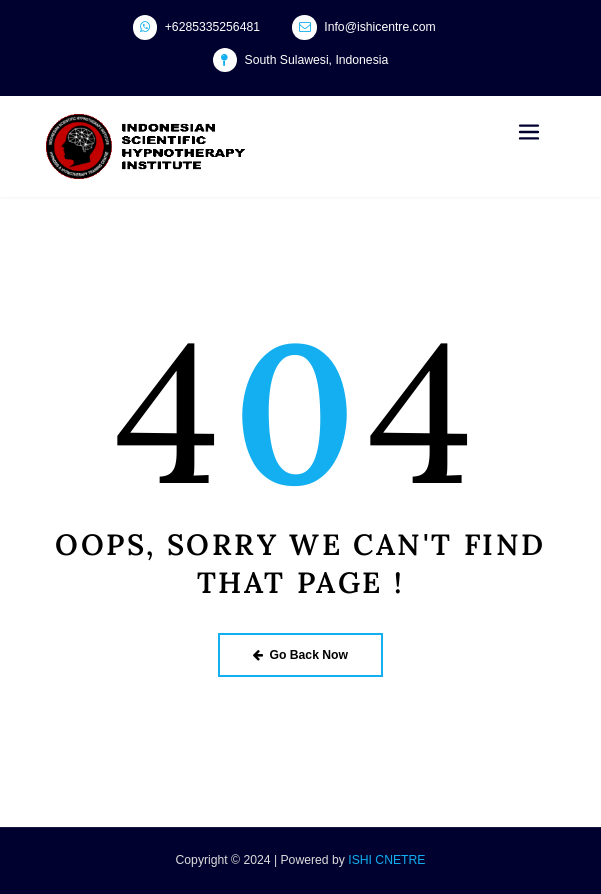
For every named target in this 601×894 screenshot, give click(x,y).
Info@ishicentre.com (379, 27)
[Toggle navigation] (529, 132)
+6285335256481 (212, 27)
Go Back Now (300, 655)
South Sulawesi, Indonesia (317, 60)
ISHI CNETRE (386, 860)
